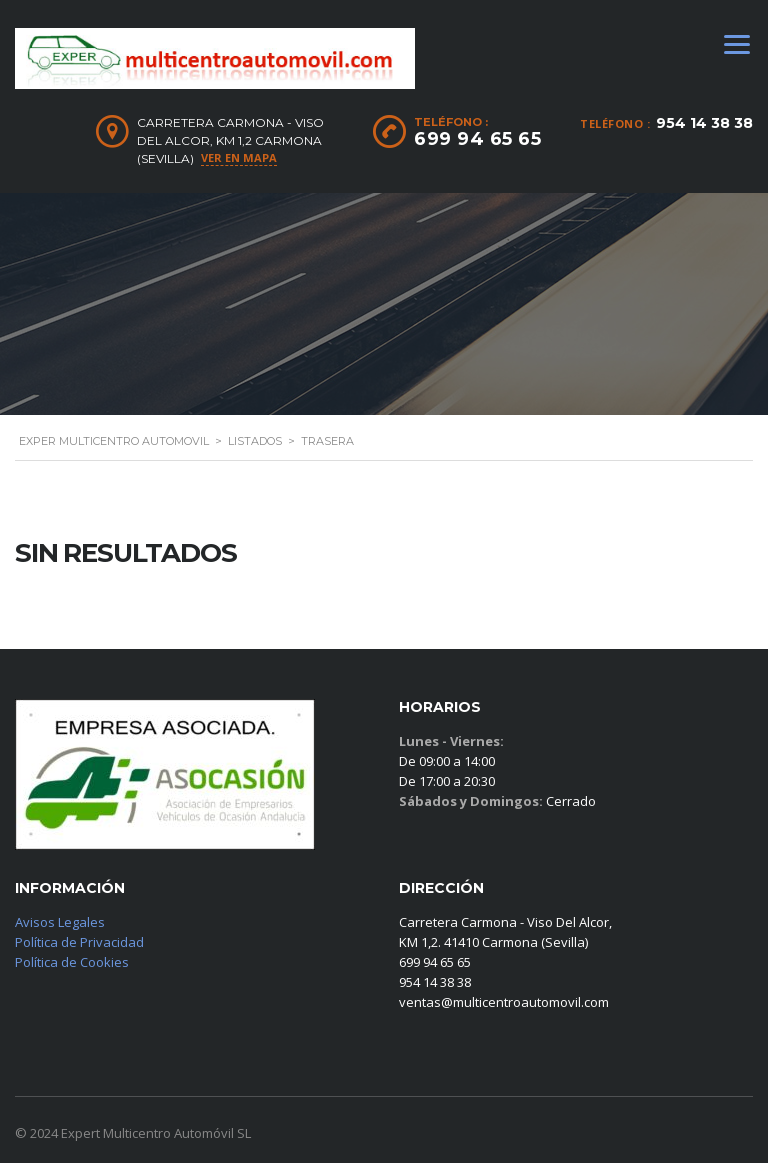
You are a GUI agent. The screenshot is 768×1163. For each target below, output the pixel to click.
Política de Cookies (72, 962)
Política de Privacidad (79, 942)
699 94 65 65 (477, 139)
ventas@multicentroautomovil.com (504, 1002)
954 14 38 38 (704, 123)
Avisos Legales (60, 922)
